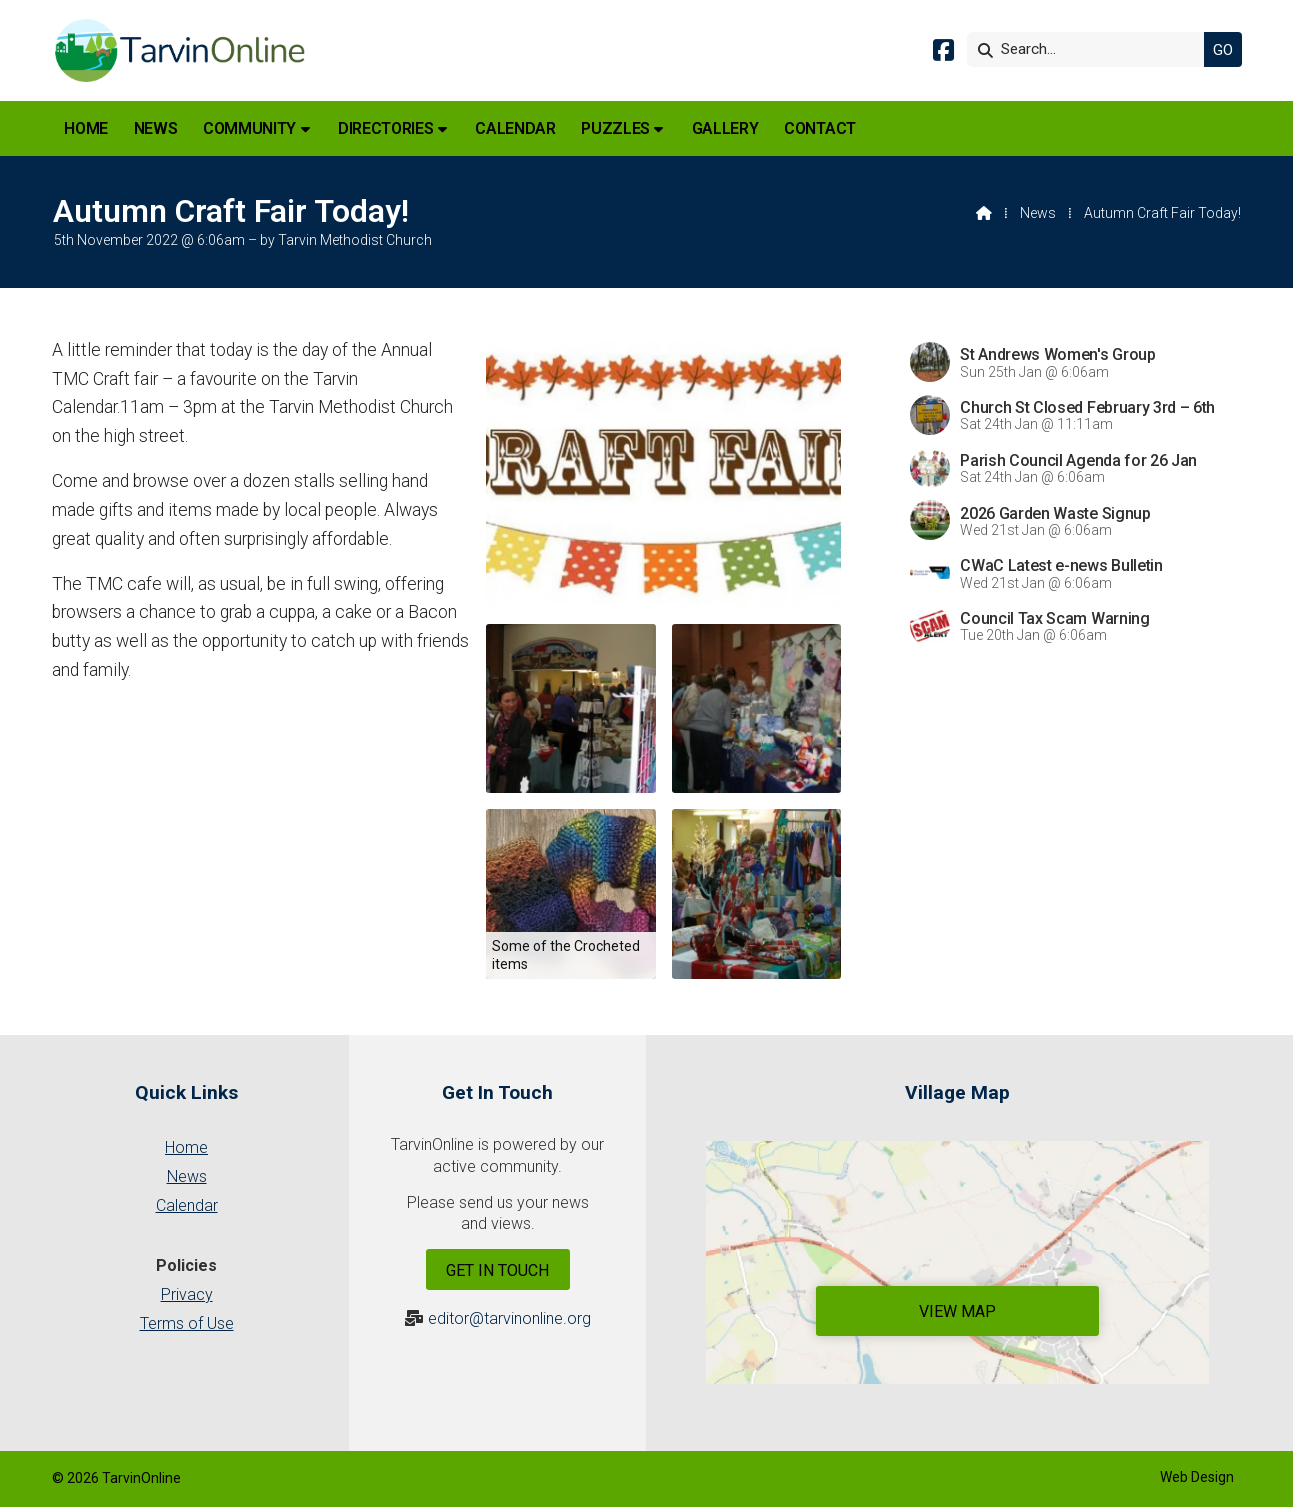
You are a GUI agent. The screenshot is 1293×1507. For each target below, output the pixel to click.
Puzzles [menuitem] (615, 128)
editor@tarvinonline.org (509, 1318)
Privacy (187, 1294)
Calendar (187, 1205)
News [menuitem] (156, 128)
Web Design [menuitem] (1197, 1477)
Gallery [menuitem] (725, 128)
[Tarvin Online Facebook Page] (943, 53)
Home (186, 1147)
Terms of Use (187, 1323)
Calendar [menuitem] (515, 128)
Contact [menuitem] (820, 128)
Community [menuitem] (249, 128)
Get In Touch (497, 1270)
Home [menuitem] (86, 128)
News (1038, 213)
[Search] (1091, 49)
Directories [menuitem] (385, 128)
